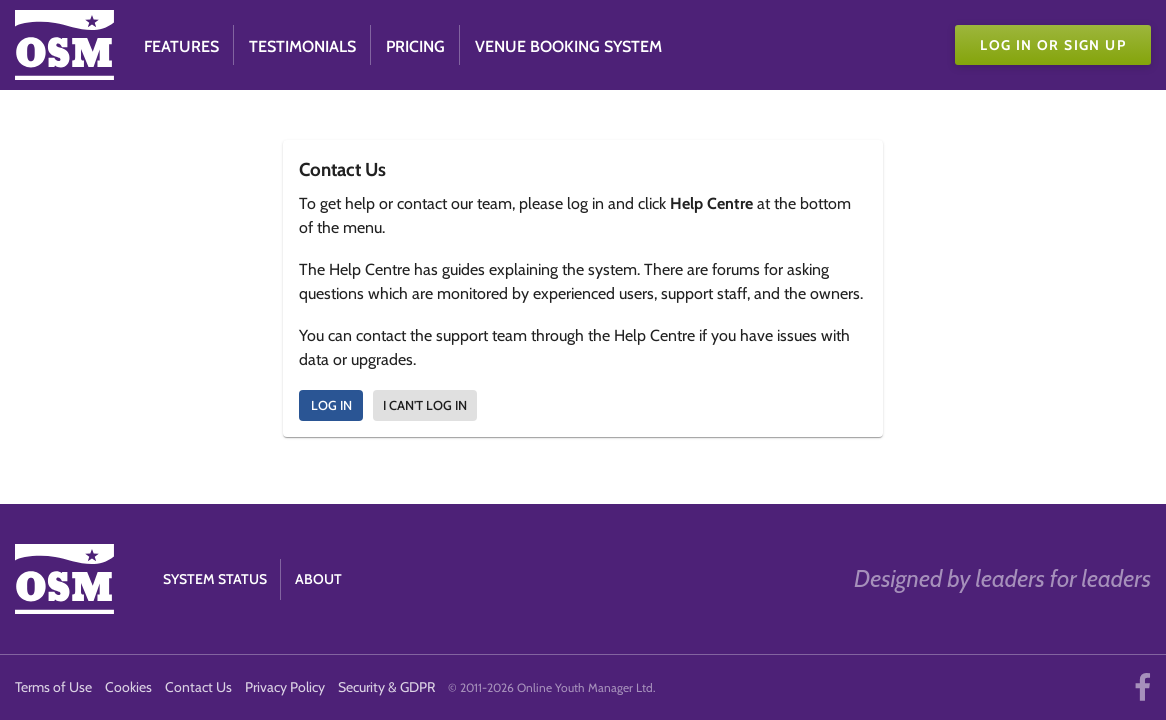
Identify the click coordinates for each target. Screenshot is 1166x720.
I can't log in (425, 405)
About (318, 579)
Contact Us (198, 687)
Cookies (128, 687)
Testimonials (302, 46)
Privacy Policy (285, 687)
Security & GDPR (386, 687)
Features (181, 46)
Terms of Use (53, 687)
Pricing (415, 46)
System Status (215, 579)
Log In (331, 405)
